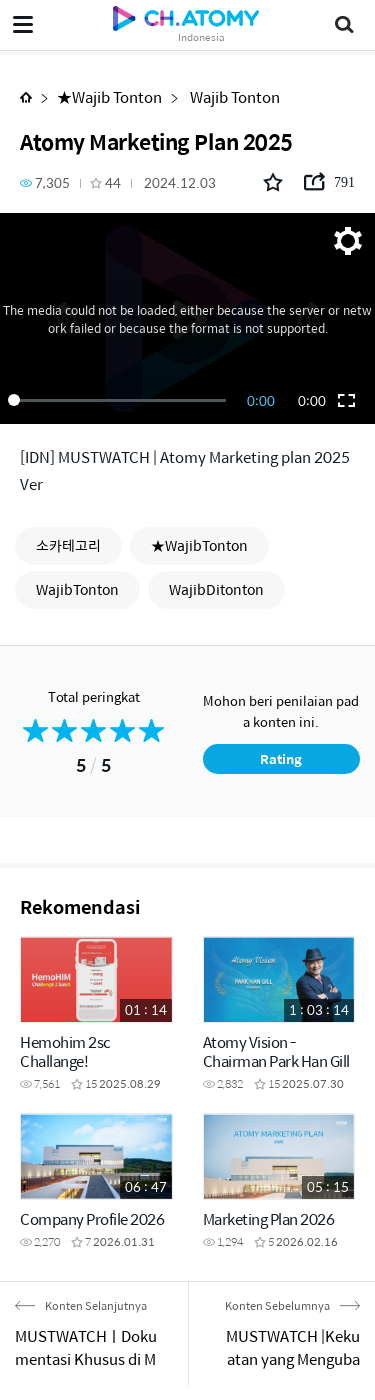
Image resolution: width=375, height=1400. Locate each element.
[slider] (120, 400)
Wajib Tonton (233, 96)
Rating (281, 758)
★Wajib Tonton (109, 96)
